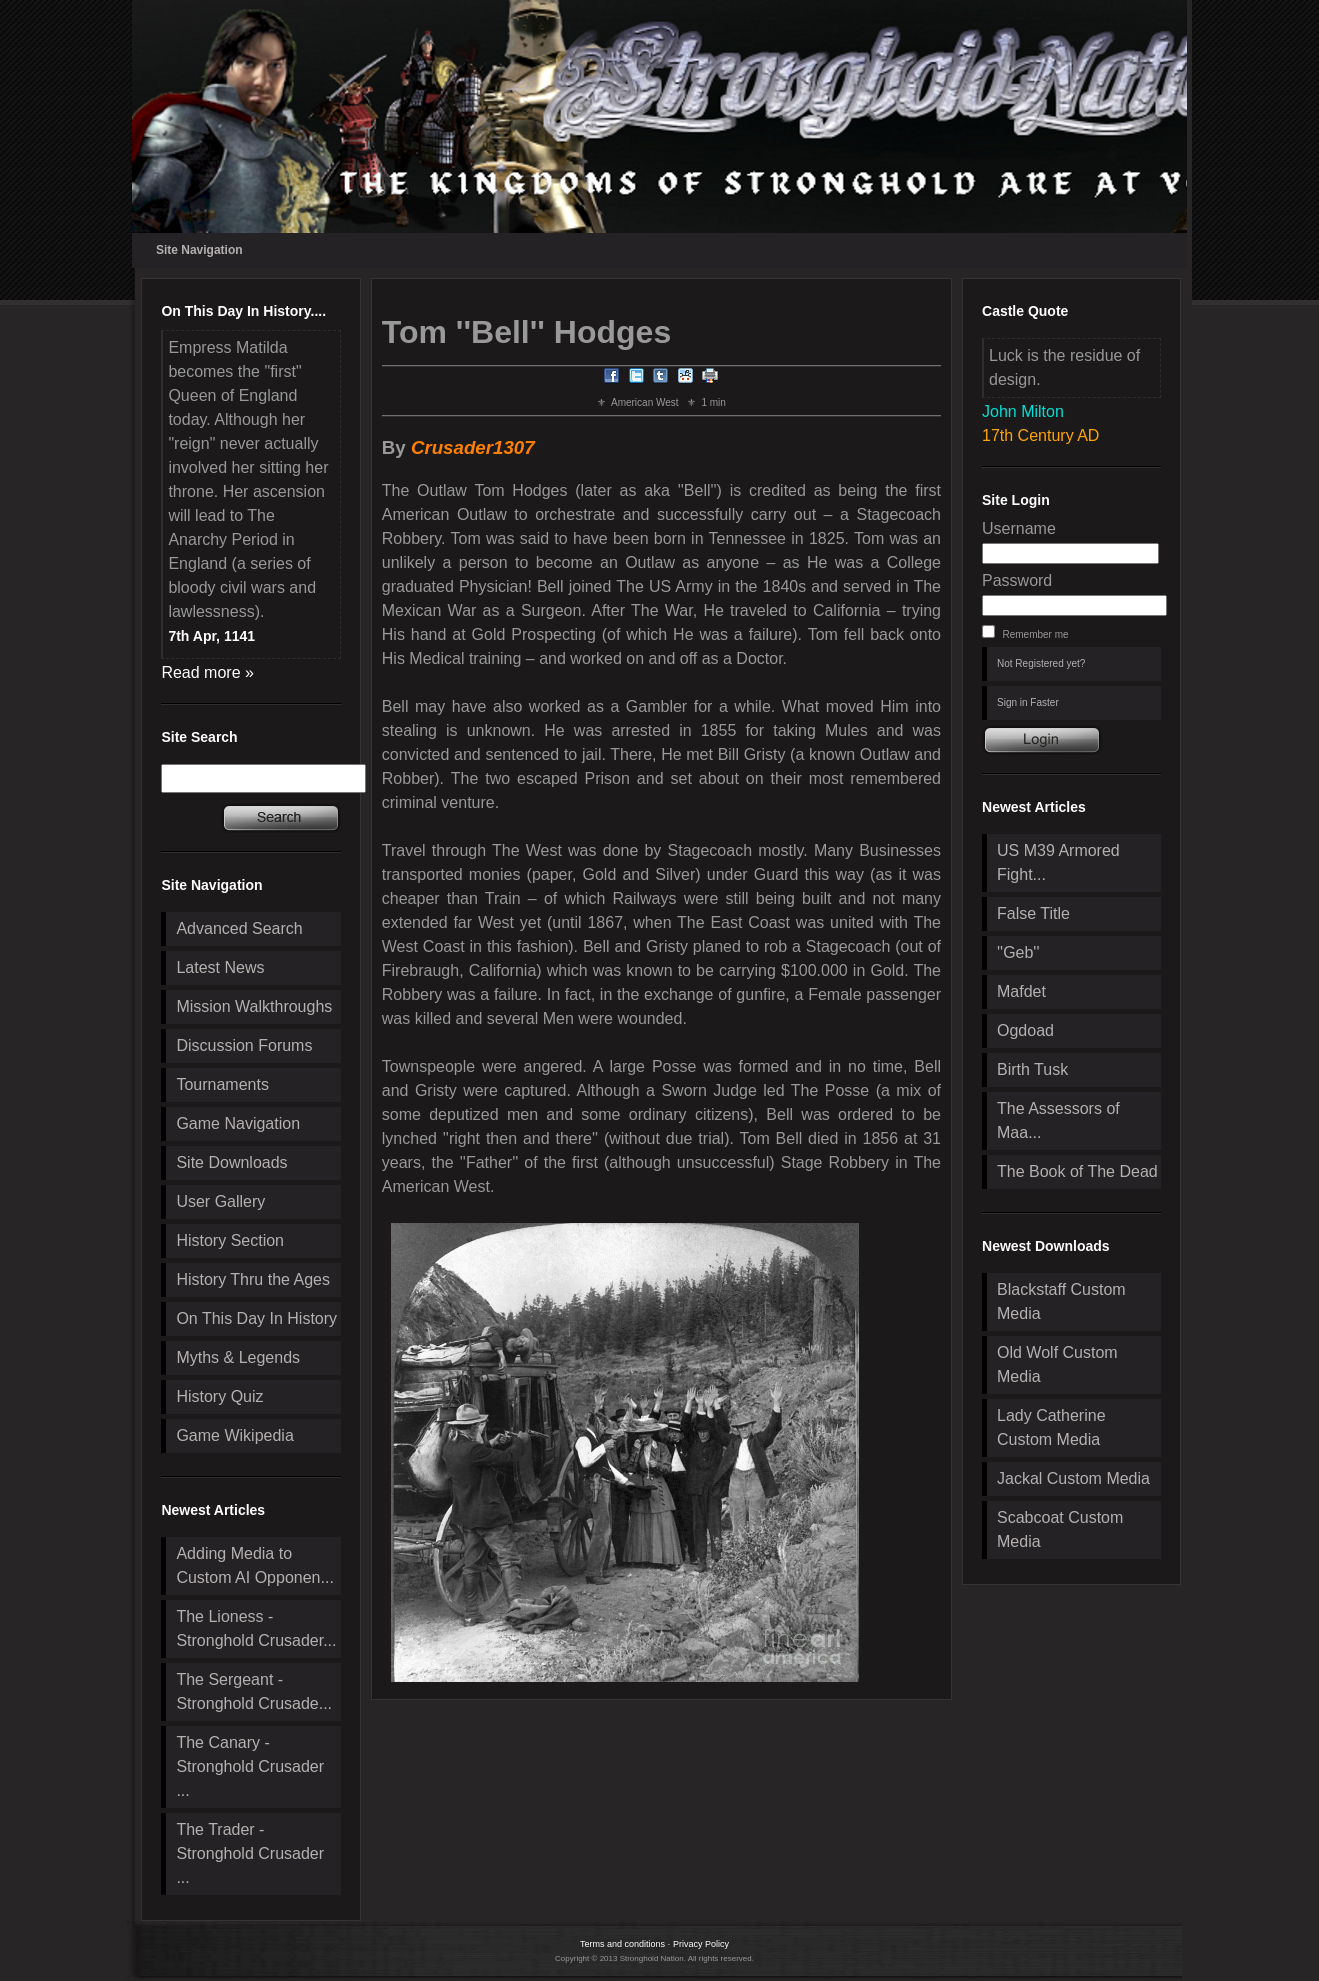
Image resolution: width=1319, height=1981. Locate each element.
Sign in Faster (1028, 702)
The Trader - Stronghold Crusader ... (250, 1853)
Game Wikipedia (234, 1435)
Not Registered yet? (1041, 663)
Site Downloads (231, 1162)
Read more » (207, 672)
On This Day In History (256, 1318)
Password (1017, 580)
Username (1019, 528)
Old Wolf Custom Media (1057, 1364)
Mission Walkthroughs (254, 1006)
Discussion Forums (244, 1045)
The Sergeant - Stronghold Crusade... (254, 1691)
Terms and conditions (622, 1944)
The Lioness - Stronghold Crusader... (256, 1628)
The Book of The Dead (1077, 1171)
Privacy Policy (701, 1944)
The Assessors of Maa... (1058, 1120)
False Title (1033, 913)
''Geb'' (1018, 952)
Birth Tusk (1032, 1069)
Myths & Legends (238, 1357)
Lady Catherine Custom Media (1051, 1427)
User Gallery (220, 1201)
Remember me (1035, 634)
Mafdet (1021, 991)
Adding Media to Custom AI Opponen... (254, 1565)
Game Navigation (238, 1123)
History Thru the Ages (253, 1279)
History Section (230, 1240)
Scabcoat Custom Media (1060, 1529)
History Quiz (219, 1396)
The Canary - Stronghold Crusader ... (250, 1766)
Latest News (220, 967)
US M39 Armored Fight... (1058, 862)
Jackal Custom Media (1073, 1478)
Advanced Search (239, 928)
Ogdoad (1025, 1030)
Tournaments (222, 1084)
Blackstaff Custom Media (1061, 1301)
